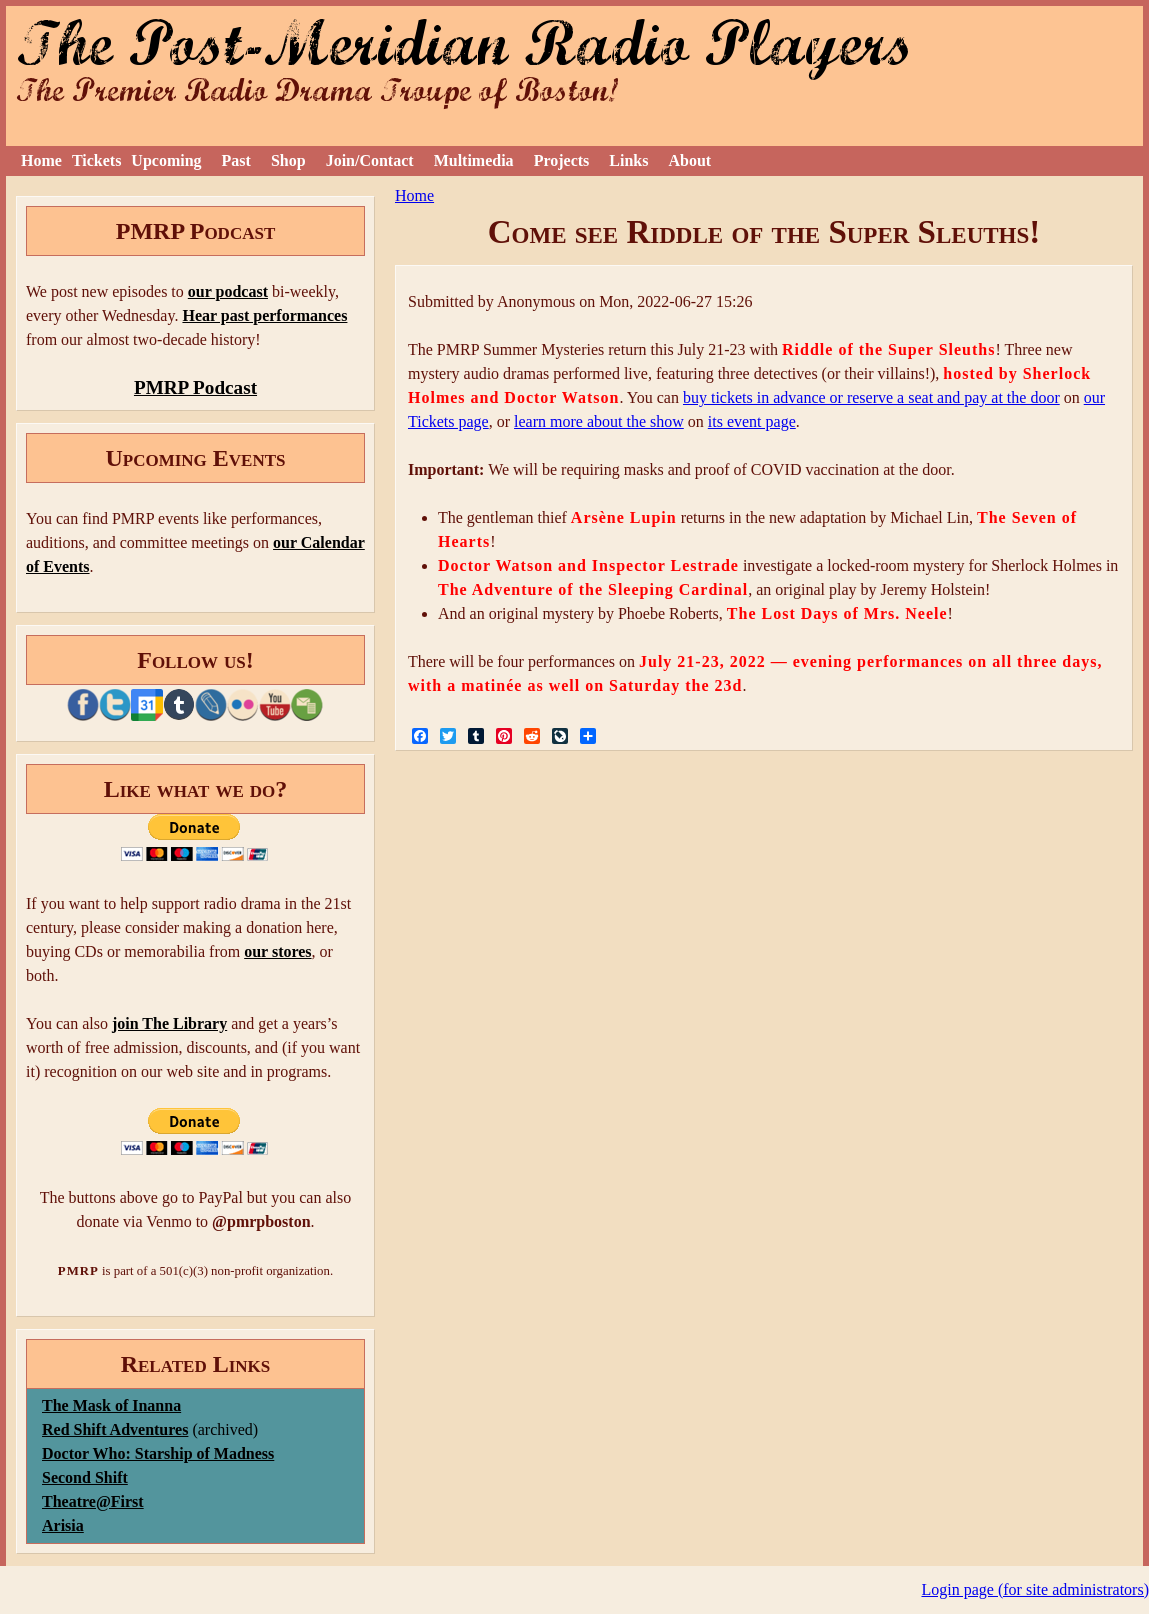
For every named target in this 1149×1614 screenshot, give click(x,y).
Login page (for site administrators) (1036, 1589)
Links (628, 160)
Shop (288, 160)
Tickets (96, 160)
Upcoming (166, 160)
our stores (277, 951)
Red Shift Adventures (115, 1429)
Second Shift (85, 1477)
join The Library (169, 1023)
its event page (752, 421)
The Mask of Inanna (111, 1405)
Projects (562, 160)
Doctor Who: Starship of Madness (158, 1453)
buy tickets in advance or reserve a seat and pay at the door (871, 397)
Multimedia (474, 160)
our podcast (228, 291)
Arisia (63, 1525)
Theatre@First (93, 1501)
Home (41, 160)
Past (236, 160)
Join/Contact (370, 160)
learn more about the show (599, 421)
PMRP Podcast (195, 387)
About (689, 160)
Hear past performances (264, 315)
